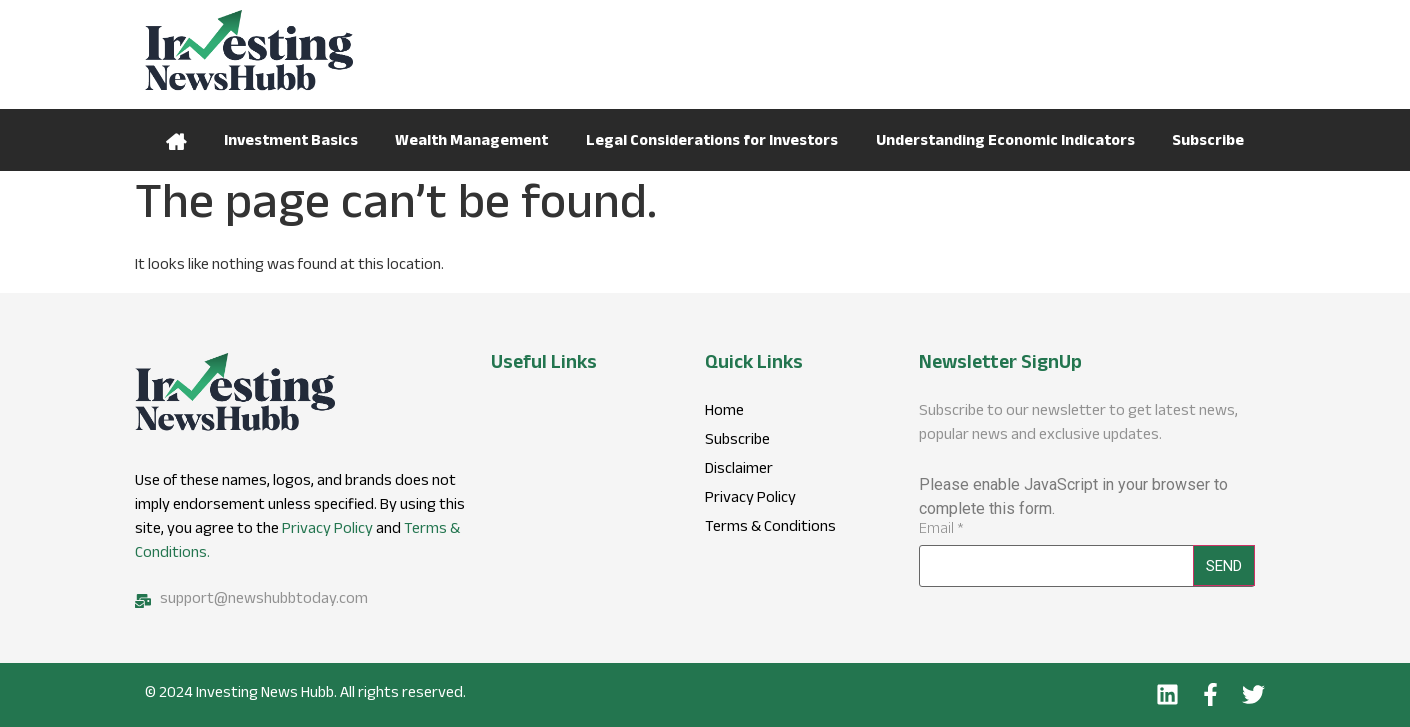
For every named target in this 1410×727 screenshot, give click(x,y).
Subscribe (1208, 142)
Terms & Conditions (770, 529)
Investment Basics (291, 142)
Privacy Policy (327, 530)
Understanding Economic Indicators (1005, 142)
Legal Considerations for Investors (712, 142)
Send (1224, 566)
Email (941, 531)
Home (176, 140)
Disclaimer (739, 471)
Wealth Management (471, 142)
